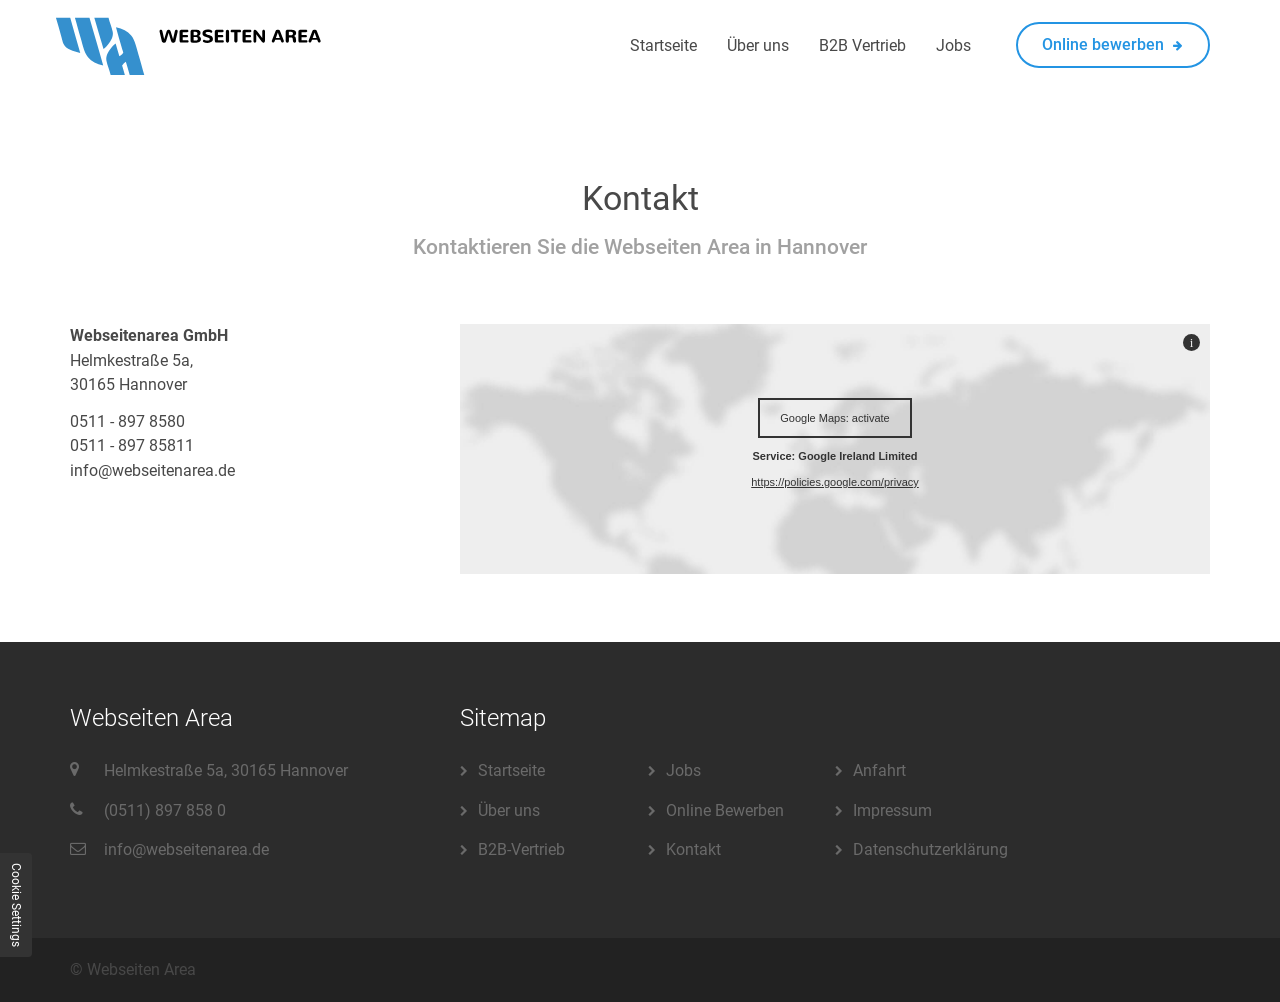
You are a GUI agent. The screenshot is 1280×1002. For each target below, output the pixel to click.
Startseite (663, 45)
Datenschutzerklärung (930, 849)
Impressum (892, 810)
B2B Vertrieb (862, 45)
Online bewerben (1113, 44)
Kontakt (693, 849)
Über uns (758, 45)
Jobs (953, 45)
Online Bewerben (725, 810)
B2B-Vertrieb (521, 849)
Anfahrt (879, 770)
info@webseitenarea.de (186, 849)
